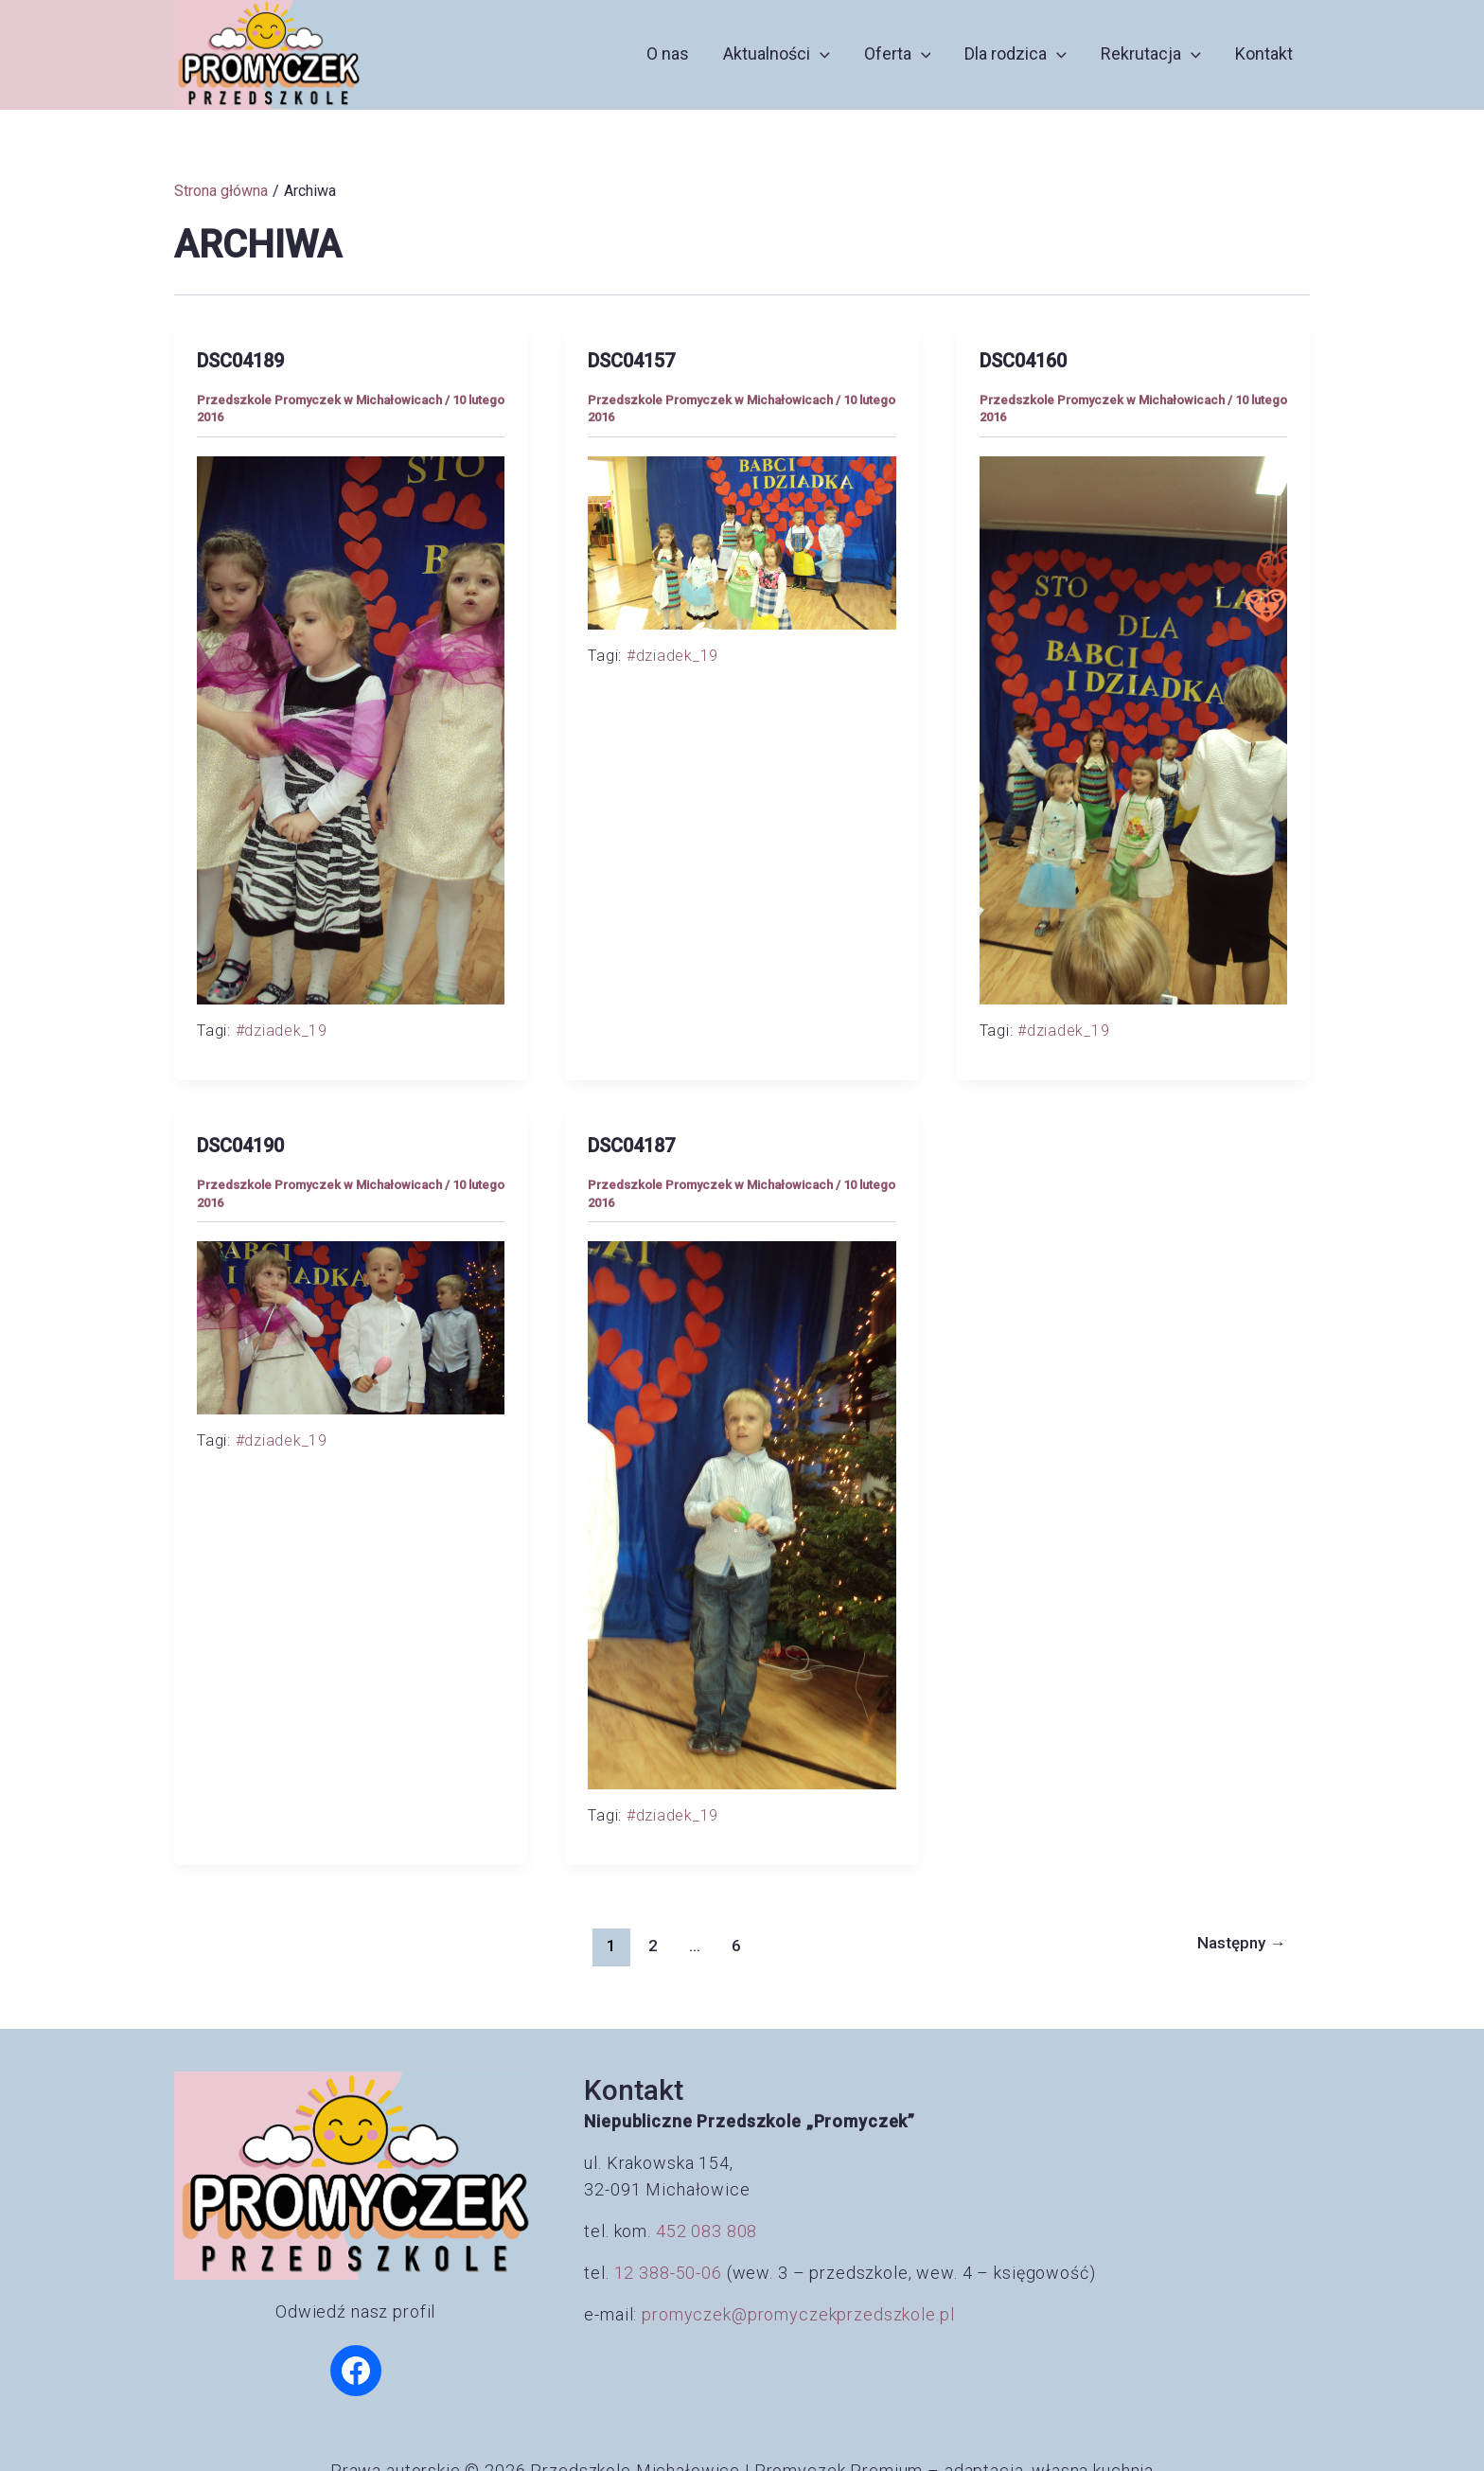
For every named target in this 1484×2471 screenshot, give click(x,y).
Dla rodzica (1015, 54)
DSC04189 (240, 360)
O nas (667, 53)
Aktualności (776, 54)
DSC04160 (1023, 360)
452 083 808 (706, 2231)
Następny (1241, 1942)
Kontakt (1264, 53)
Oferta (897, 54)
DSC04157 (631, 360)
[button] (820, 54)
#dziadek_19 (281, 1031)
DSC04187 (631, 1145)
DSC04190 (240, 1145)
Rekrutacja (1151, 54)
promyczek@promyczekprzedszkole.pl (798, 2314)
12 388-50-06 (668, 2273)
